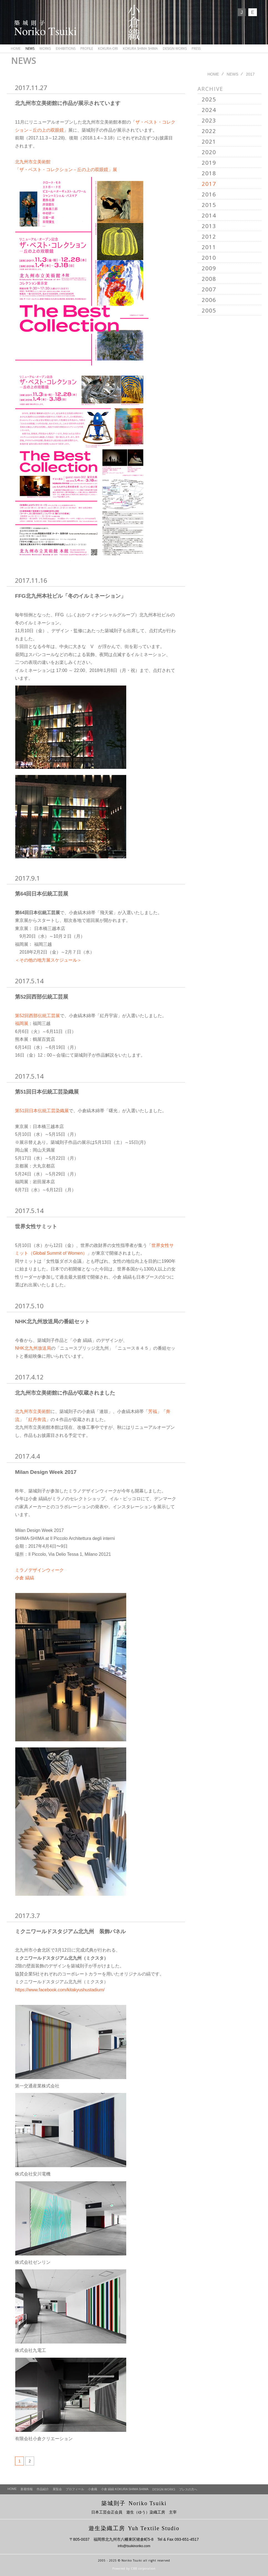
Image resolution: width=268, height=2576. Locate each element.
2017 (209, 183)
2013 (209, 226)
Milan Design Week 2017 (45, 1472)
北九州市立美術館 (32, 161)
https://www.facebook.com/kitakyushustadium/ (60, 1989)
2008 (209, 278)
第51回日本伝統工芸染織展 (47, 1092)
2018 (209, 173)
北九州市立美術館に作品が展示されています (67, 103)
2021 (209, 141)
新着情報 (27, 2489)
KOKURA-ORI (108, 48)
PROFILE (86, 48)
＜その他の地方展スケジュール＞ (48, 960)
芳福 (152, 1411)
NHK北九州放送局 (33, 1348)
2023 (209, 120)
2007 (209, 289)
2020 (209, 152)
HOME (16, 48)
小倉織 (92, 2489)
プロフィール (75, 2489)
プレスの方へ (188, 2489)
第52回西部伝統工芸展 (41, 997)
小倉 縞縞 (24, 1577)
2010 (209, 257)
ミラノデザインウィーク (39, 1570)
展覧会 (57, 2489)
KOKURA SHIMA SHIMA (140, 48)
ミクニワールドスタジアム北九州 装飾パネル (70, 1931)
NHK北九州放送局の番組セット (52, 1321)
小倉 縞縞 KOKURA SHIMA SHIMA (124, 2489)
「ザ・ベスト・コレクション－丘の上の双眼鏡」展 (66, 169)
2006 (209, 300)
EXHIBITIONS (65, 48)
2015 (209, 205)
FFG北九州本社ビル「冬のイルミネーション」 (70, 596)
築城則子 (133, 2503)
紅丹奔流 (37, 1419)
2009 (209, 268)
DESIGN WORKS (175, 48)
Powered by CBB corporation (134, 2568)
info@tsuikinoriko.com (134, 2546)
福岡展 (21, 1023)
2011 (209, 247)
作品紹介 (43, 2489)
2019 (209, 162)
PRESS (196, 48)
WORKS (45, 48)
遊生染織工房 (134, 2528)
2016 (209, 194)
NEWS (30, 48)
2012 (209, 236)
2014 (209, 215)
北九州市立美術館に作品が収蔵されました (65, 1393)
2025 (209, 99)
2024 (209, 110)
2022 (209, 131)
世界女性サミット (36, 1226)
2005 (209, 310)
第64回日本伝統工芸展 (41, 894)
